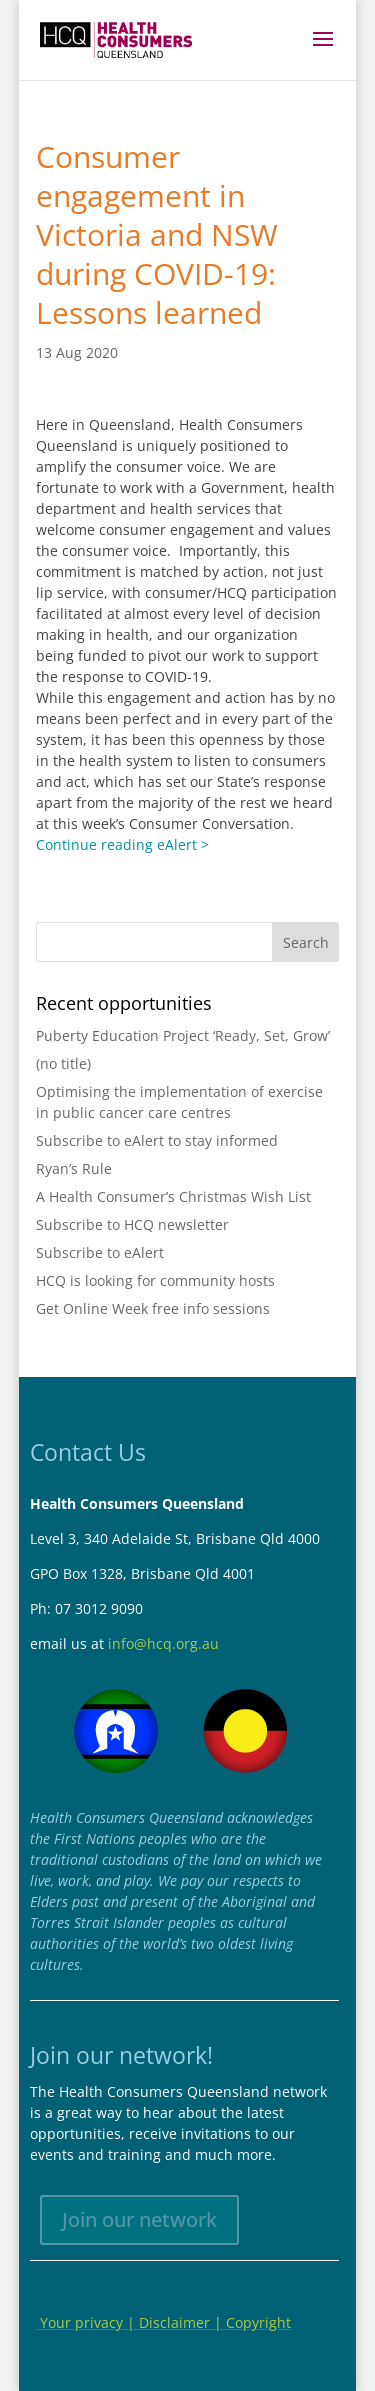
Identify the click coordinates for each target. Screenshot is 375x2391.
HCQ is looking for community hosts (155, 1280)
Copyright (258, 2322)
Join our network (139, 2219)
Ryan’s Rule (74, 1168)
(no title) (63, 1063)
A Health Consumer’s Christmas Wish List (173, 1196)
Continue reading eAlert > (122, 844)
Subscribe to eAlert (100, 1252)
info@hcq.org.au (163, 1643)
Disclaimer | (182, 2322)
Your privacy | (87, 2322)
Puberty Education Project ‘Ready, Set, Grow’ (183, 1035)
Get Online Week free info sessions (153, 1308)
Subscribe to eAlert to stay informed (157, 1140)
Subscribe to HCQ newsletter (132, 1224)
